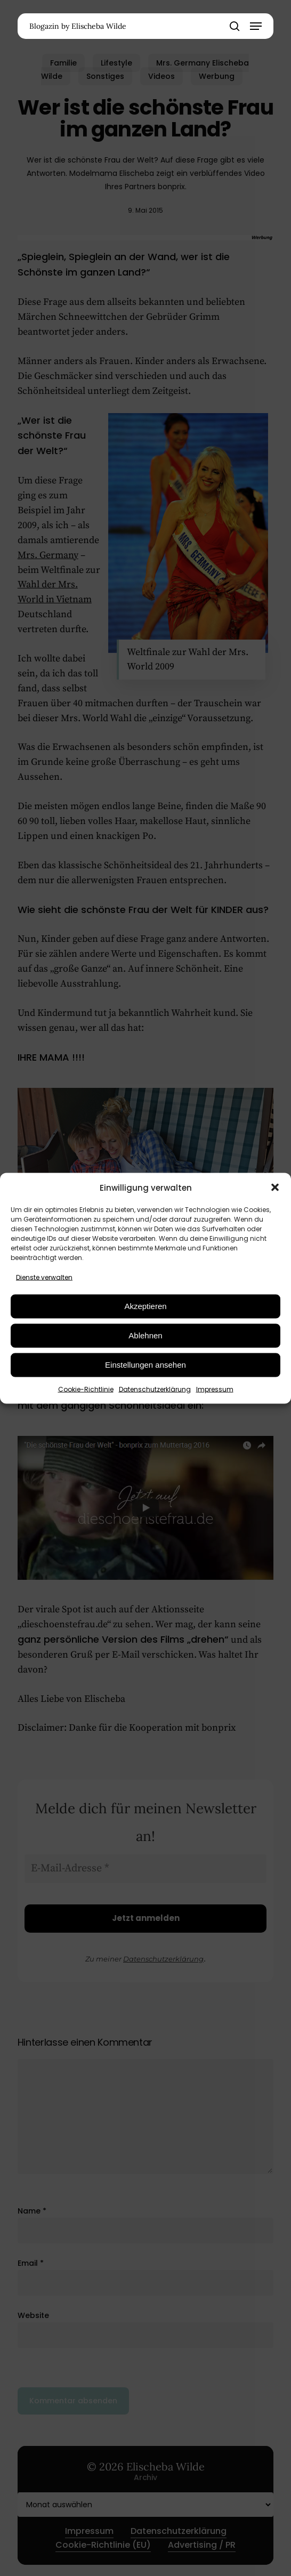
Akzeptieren (145, 1306)
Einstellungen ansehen (145, 1364)
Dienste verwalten (44, 1276)
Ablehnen (145, 1335)
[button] (275, 1187)
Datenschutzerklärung (155, 1388)
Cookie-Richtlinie (86, 1388)
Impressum (214, 1388)
